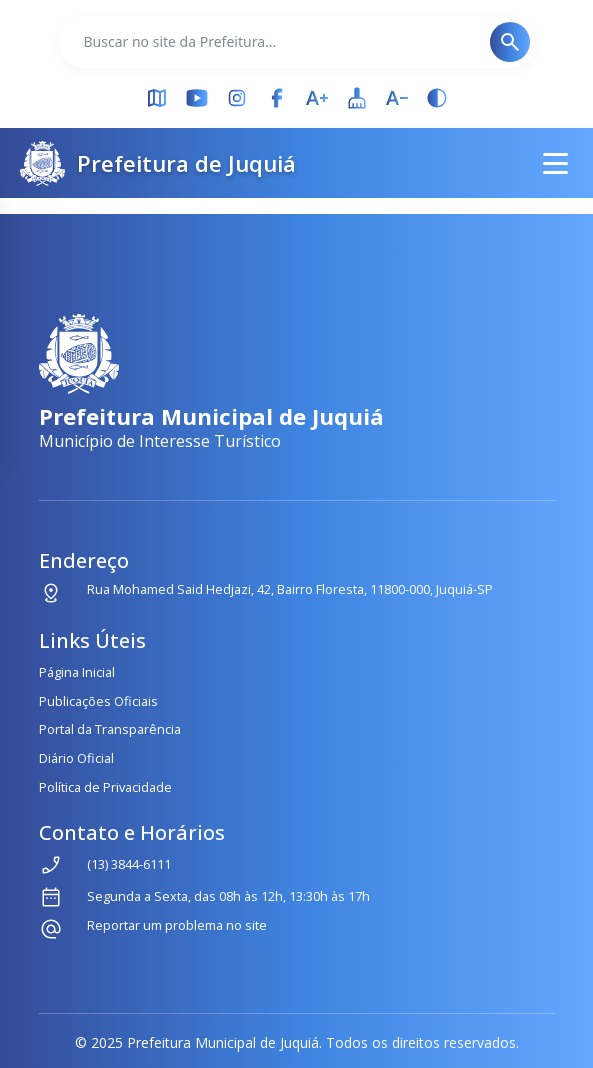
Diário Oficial (76, 758)
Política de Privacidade (105, 787)
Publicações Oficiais (98, 701)
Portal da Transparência (110, 729)
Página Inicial (77, 672)
